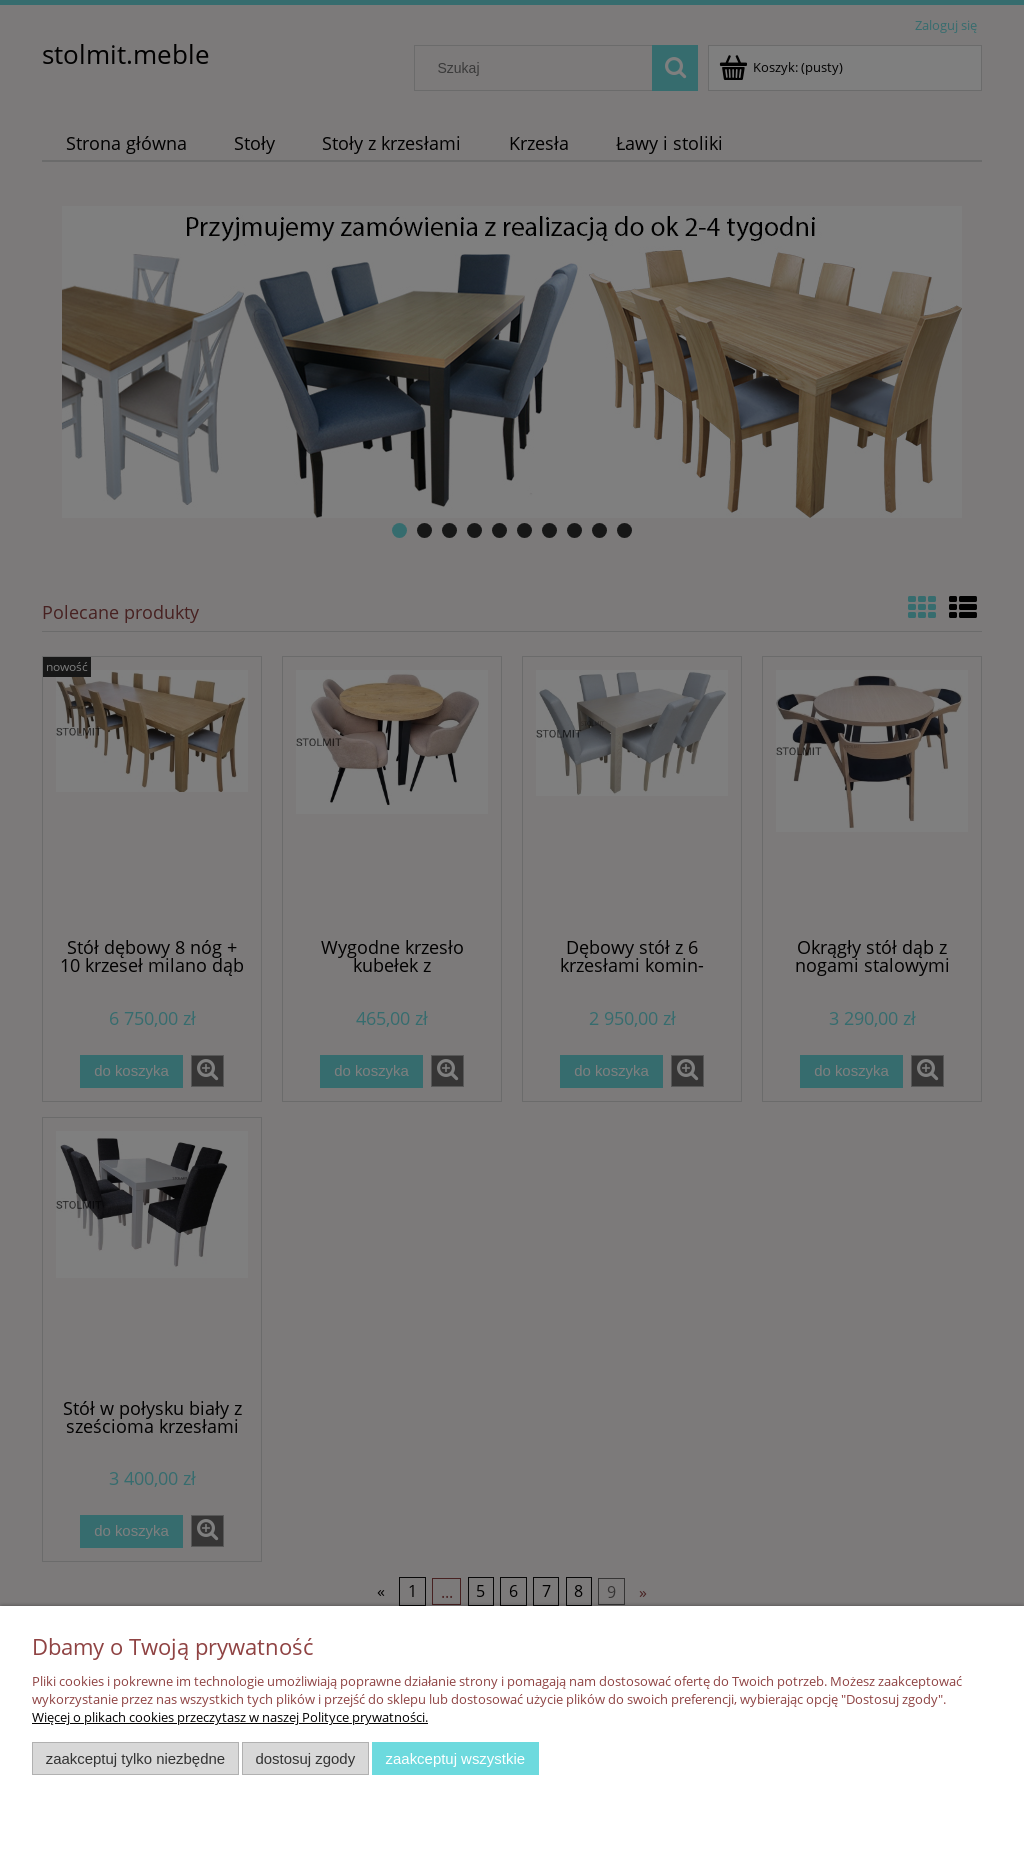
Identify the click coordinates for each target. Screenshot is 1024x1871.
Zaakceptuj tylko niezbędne (135, 1758)
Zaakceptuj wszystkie (455, 1758)
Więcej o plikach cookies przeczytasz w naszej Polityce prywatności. (230, 1717)
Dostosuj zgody (305, 1758)
